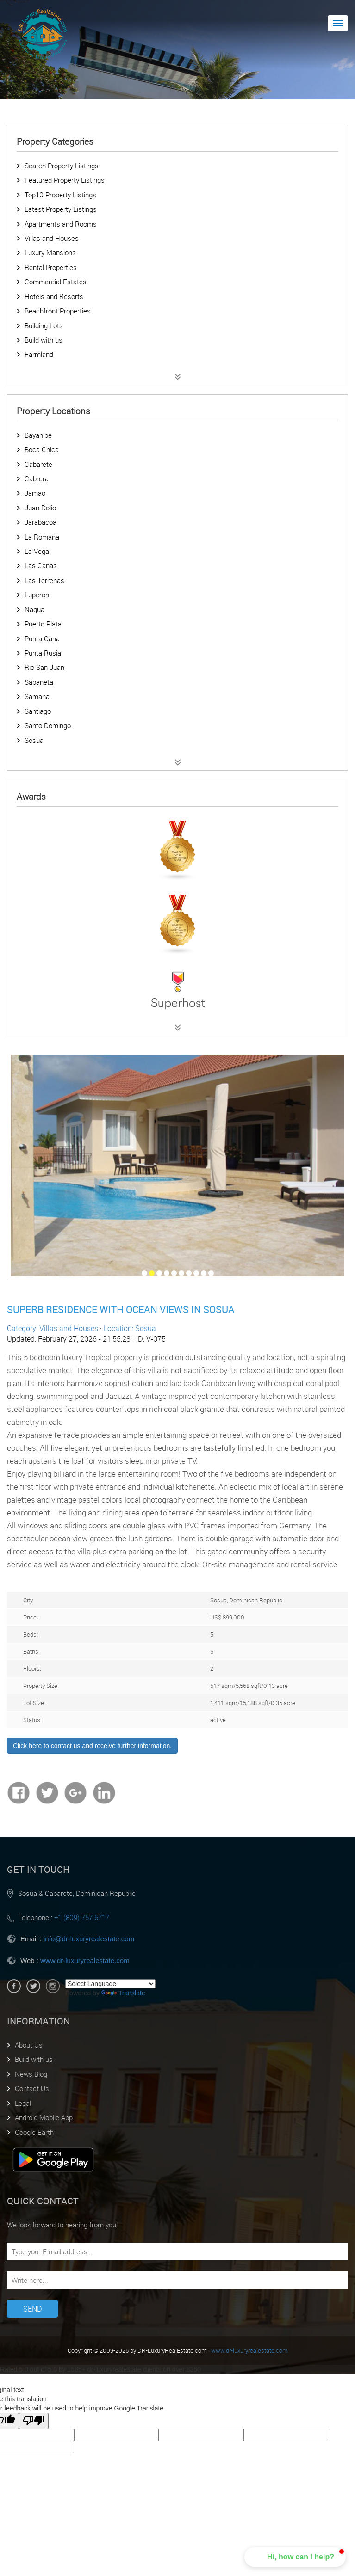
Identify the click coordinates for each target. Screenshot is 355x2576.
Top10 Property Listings (60, 194)
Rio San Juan (44, 667)
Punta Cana (42, 638)
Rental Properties (51, 267)
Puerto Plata (43, 623)
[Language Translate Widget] (110, 1983)
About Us (29, 2044)
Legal (23, 2103)
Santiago (38, 711)
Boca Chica (42, 449)
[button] (295, 2557)
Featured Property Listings (65, 179)
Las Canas (41, 565)
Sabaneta (39, 682)
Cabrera (37, 478)
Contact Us (32, 2088)
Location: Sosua (130, 1328)
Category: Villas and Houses (52, 1328)
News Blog (31, 2074)
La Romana (42, 536)
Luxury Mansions (50, 252)
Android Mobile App (44, 2117)
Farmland (39, 354)
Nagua (34, 609)
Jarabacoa (40, 522)
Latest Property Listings (61, 209)
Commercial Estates (56, 281)
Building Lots (44, 325)
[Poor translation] (34, 2421)
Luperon (37, 594)
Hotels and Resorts (54, 296)
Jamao (35, 492)
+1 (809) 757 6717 (81, 1917)
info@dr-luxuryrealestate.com (89, 1939)
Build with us (43, 339)
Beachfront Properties (58, 310)
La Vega (37, 551)
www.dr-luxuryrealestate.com (85, 1960)
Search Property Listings (62, 165)
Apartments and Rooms (61, 223)
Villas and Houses (52, 238)
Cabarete (38, 464)
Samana (37, 696)
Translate (123, 1993)
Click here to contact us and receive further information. (92, 1745)
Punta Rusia (43, 652)
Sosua (34, 740)
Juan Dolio (40, 507)
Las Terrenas (44, 580)
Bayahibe (38, 435)
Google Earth (34, 2132)
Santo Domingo (48, 725)
